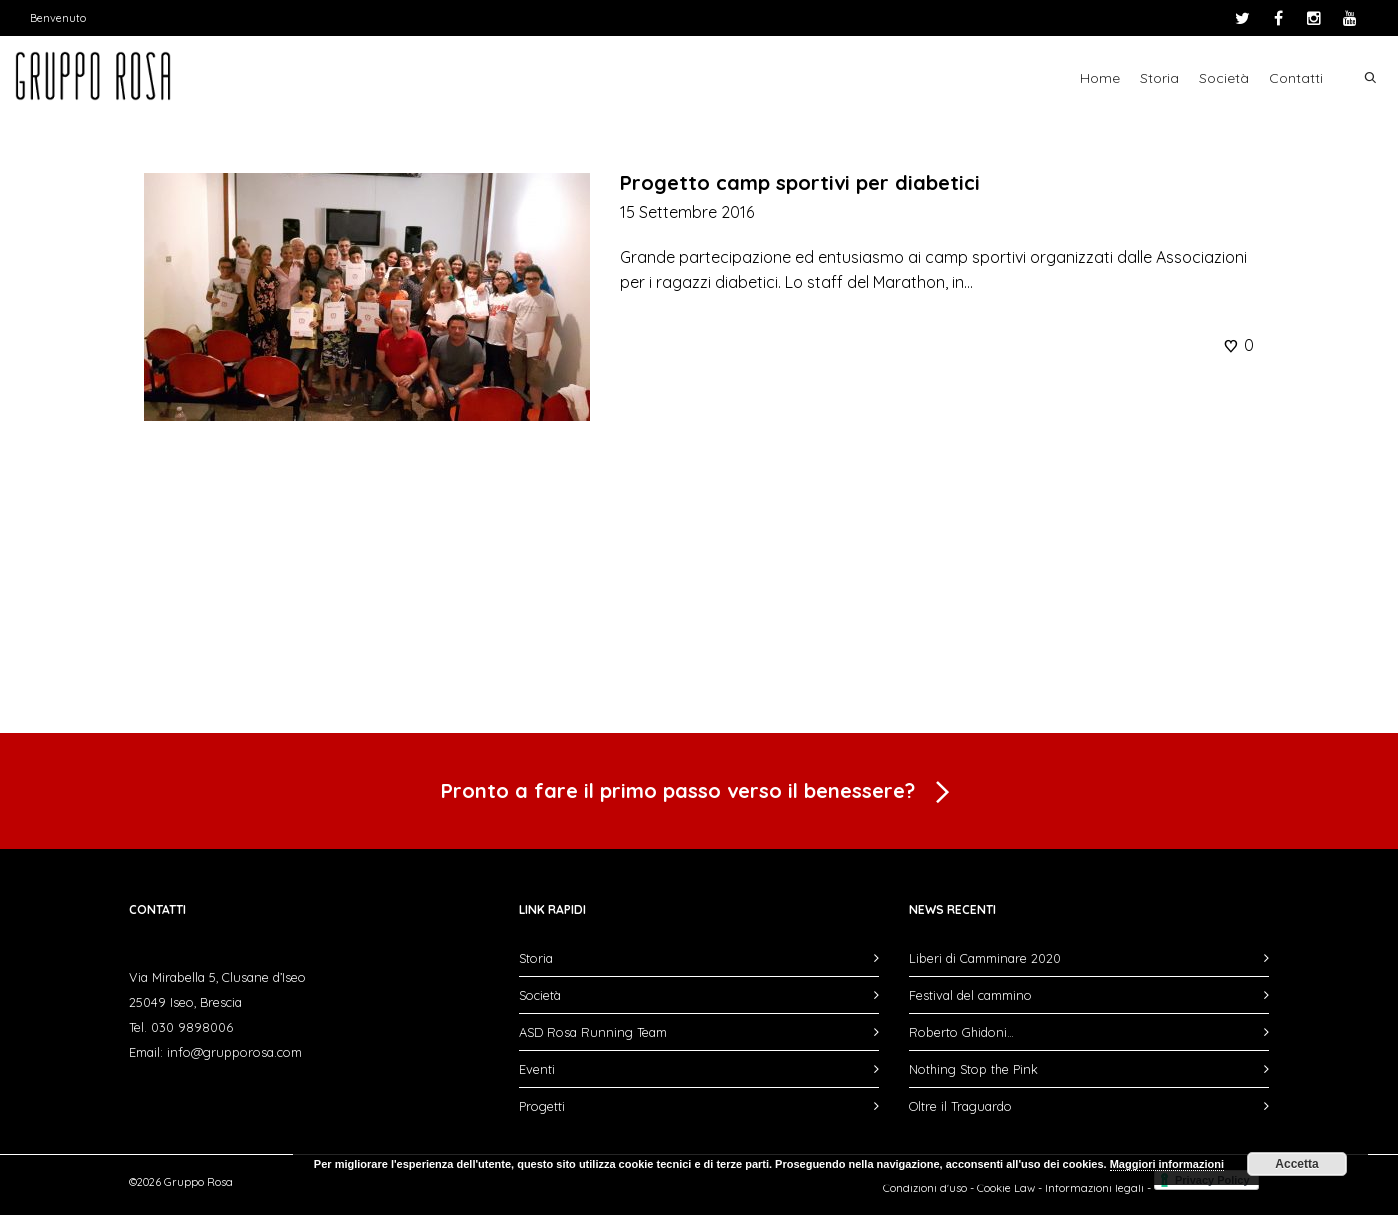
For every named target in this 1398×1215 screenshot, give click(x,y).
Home (1100, 78)
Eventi (537, 1069)
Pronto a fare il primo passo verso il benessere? (699, 793)
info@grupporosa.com (234, 1052)
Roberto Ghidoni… (961, 1032)
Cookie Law (1006, 1188)
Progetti (542, 1106)
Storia (1159, 78)
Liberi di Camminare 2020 (985, 958)
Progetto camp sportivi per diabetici (800, 182)
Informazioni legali (1094, 1188)
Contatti (1296, 78)
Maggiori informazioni (1167, 1164)
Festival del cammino (970, 995)
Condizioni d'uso (925, 1188)
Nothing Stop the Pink (973, 1069)
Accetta (1296, 1164)
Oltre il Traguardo (960, 1106)
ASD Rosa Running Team (593, 1032)
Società (1224, 78)
